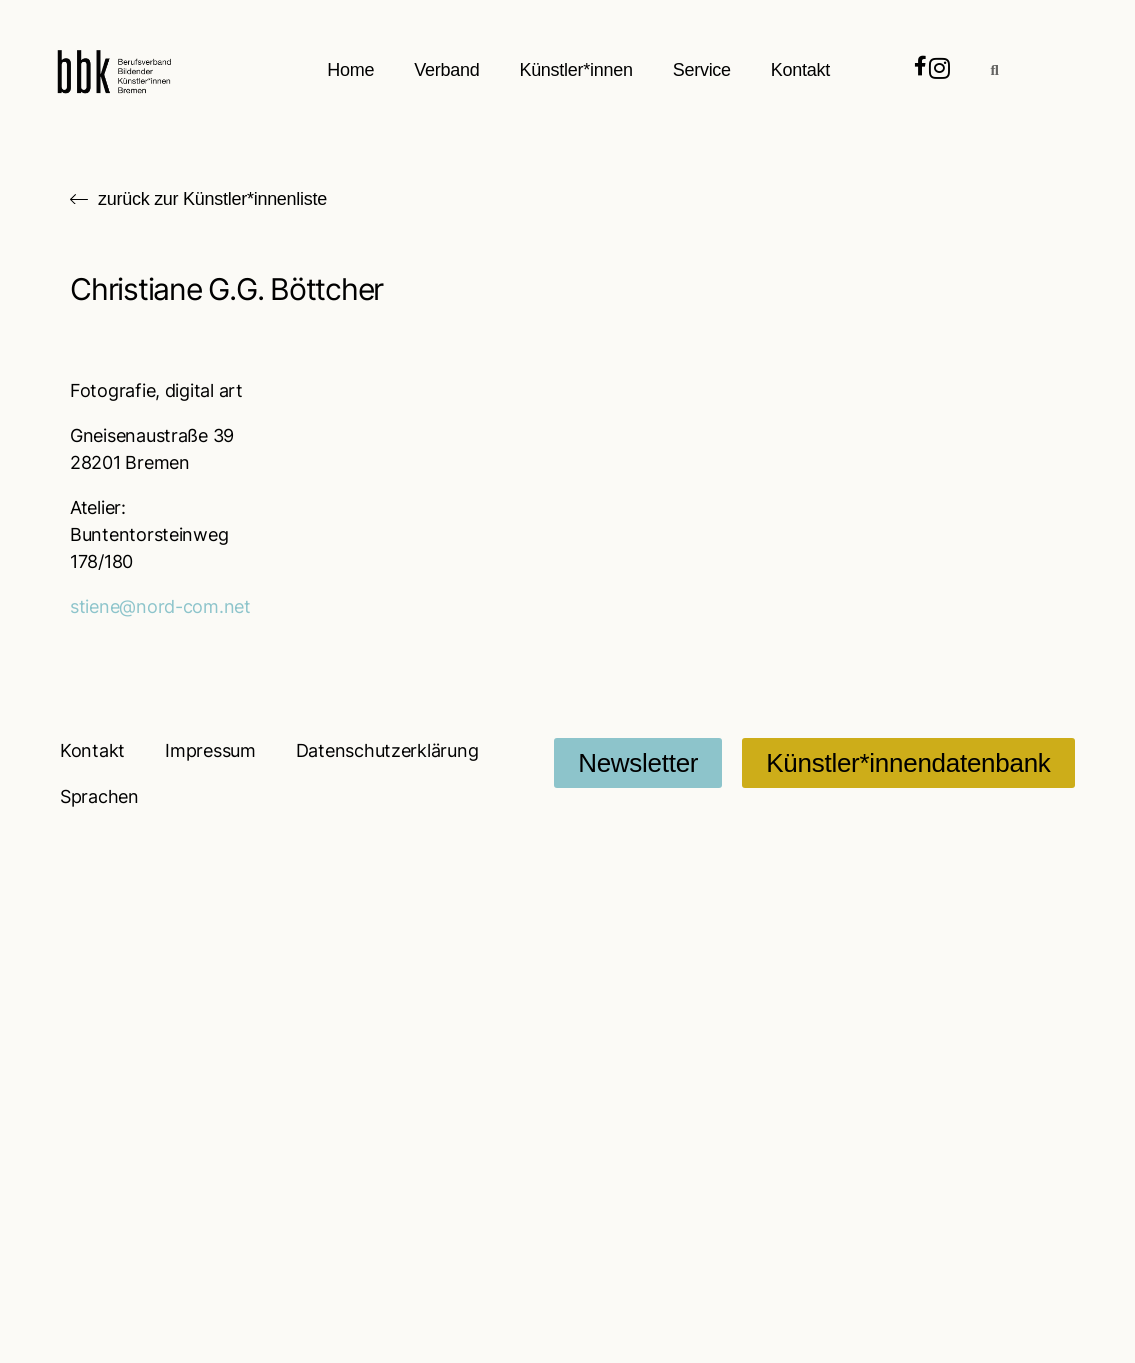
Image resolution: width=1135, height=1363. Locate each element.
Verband (447, 70)
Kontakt (800, 70)
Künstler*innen (576, 70)
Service (702, 70)
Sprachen (99, 796)
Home (351, 70)
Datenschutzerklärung (387, 750)
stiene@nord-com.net (160, 606)
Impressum (210, 750)
